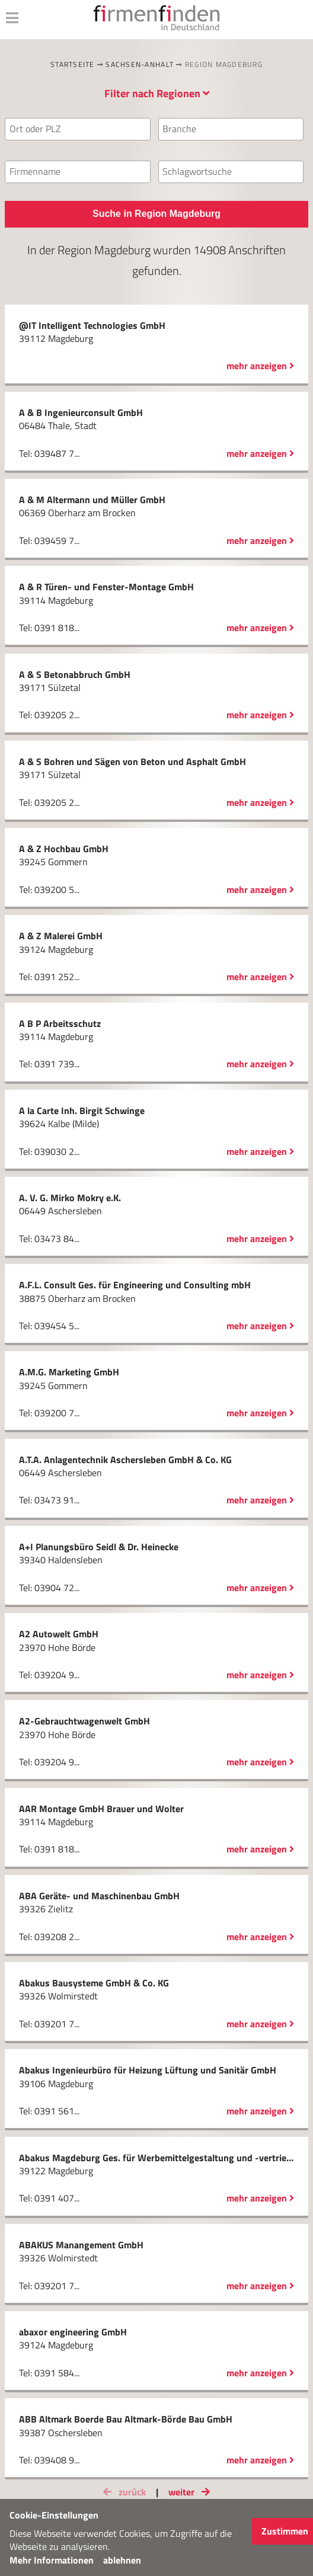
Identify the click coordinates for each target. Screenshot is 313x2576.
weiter (191, 2492)
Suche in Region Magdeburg (156, 214)
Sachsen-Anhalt (140, 64)
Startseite (72, 64)
